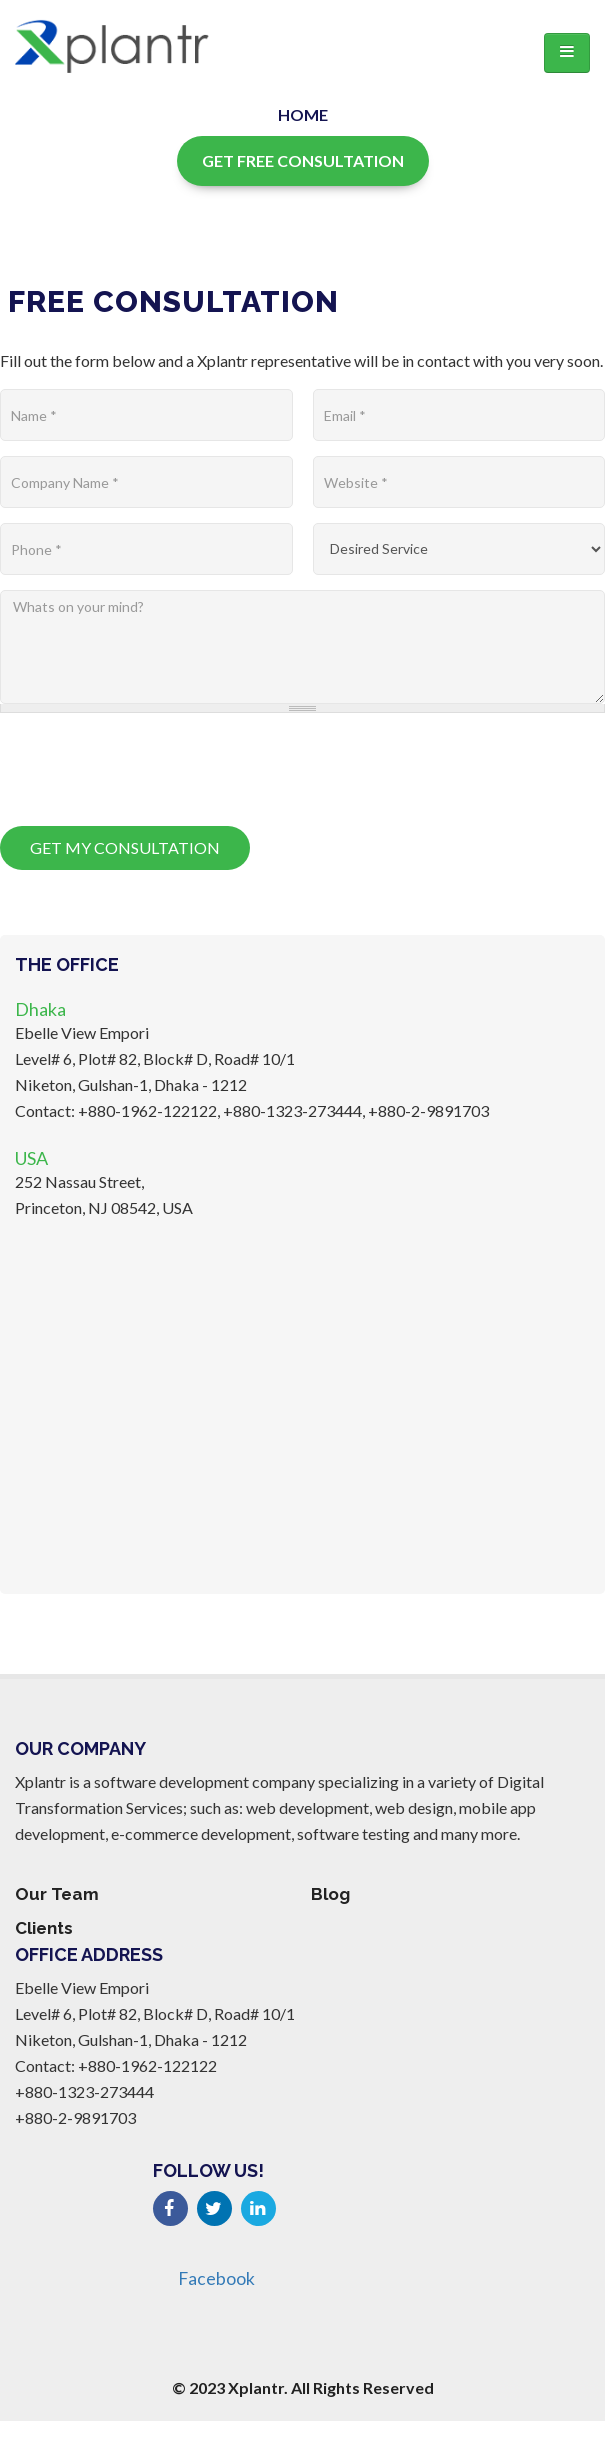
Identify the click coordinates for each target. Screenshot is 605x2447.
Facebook (216, 2278)
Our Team (57, 1894)
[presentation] (152, 767)
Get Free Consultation (303, 160)
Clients (44, 1928)
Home (303, 114)
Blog (330, 1894)
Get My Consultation (125, 847)
